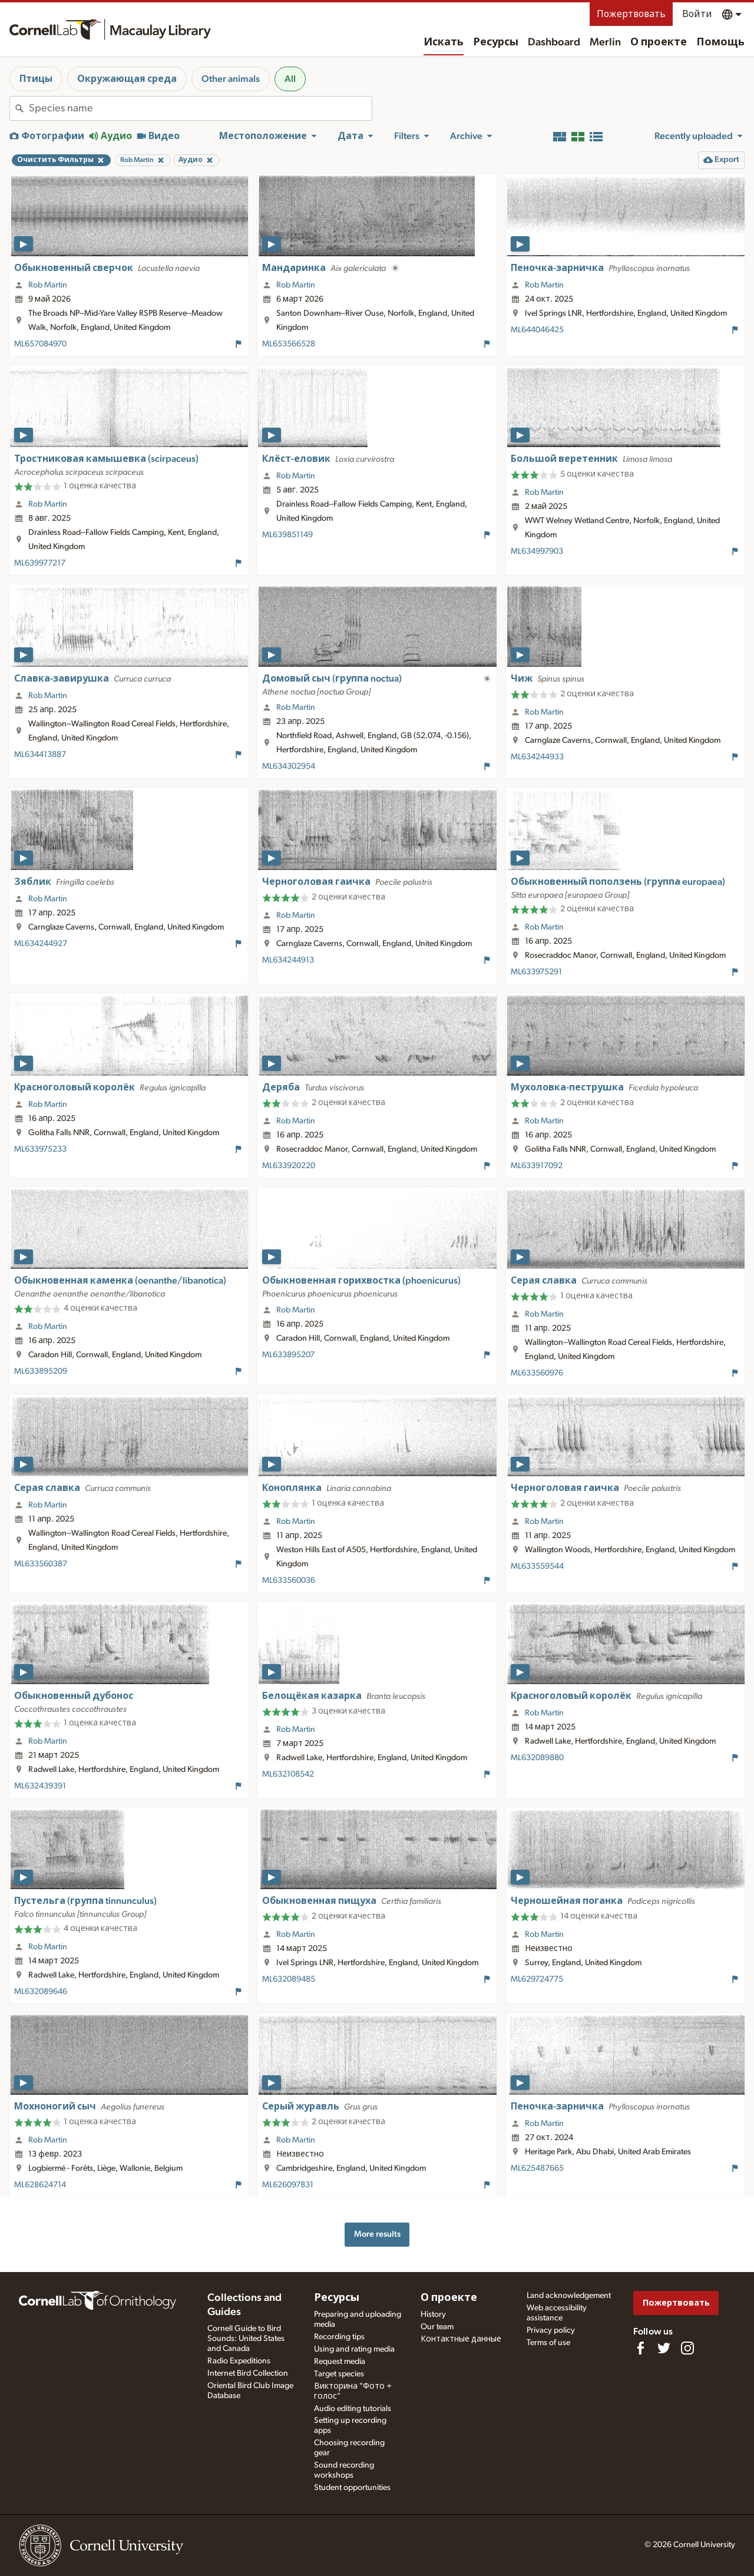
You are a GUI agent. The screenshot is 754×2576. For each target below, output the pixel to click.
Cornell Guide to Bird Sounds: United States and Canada (246, 2338)
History (433, 2314)
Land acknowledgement (569, 2295)
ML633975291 (536, 972)
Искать (444, 42)
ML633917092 (537, 1166)
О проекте (658, 42)
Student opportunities (352, 2488)
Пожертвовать (631, 14)
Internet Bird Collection (247, 2373)
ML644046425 (537, 330)
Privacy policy (551, 2330)
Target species (339, 2374)
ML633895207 (288, 1355)
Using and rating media (354, 2349)
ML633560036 (288, 1580)
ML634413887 (40, 754)
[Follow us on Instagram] (687, 2348)
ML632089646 (40, 1992)
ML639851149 (287, 535)
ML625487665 (537, 2168)
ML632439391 (40, 1786)
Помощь (720, 42)
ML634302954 (288, 766)
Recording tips (339, 2337)
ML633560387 (40, 1564)
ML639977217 (39, 563)
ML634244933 (537, 757)
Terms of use (548, 2343)
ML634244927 (40, 944)
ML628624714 (40, 2185)
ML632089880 (537, 1758)
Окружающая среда (127, 79)
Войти (697, 14)
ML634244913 (288, 960)
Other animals (230, 79)
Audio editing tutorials (352, 2409)
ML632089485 (288, 1979)
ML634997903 (537, 551)
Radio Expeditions (238, 2361)
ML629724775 (537, 1979)
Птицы (35, 79)
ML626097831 (287, 2185)
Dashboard (554, 42)
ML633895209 (40, 1371)
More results (377, 2234)
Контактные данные (461, 2339)
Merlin (605, 42)
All (290, 79)
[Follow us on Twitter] (664, 2348)
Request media (339, 2361)
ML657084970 (40, 344)
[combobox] (200, 108)
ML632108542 (288, 1774)
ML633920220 (288, 1166)
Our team (437, 2327)
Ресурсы (495, 42)
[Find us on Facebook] (640, 2348)
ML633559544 (537, 1566)
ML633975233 (40, 1149)
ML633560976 (537, 1373)
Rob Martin (47, 285)
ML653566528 (288, 344)
